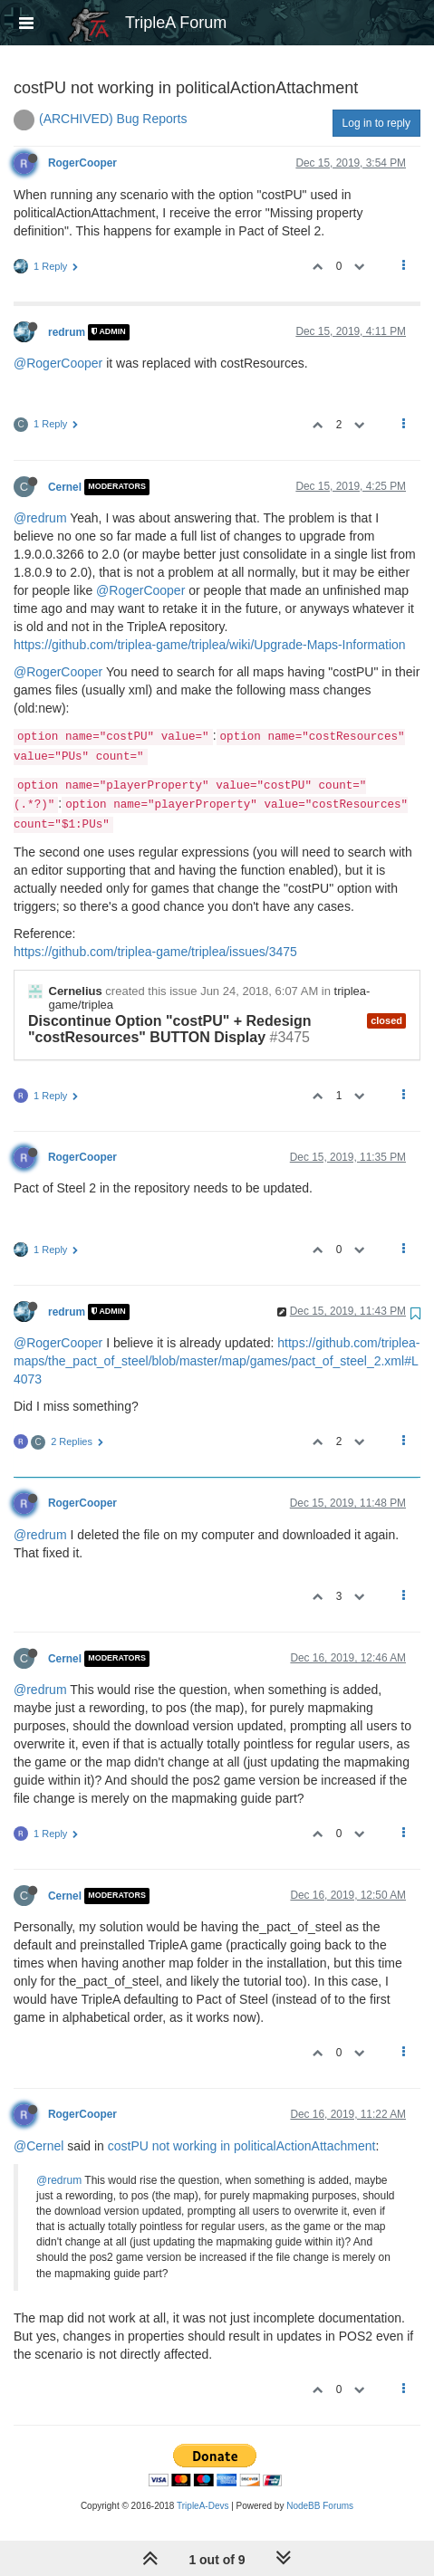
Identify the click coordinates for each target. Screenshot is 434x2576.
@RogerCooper (58, 363)
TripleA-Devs (202, 2506)
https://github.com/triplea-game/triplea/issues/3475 (155, 951)
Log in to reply (376, 123)
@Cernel (38, 2146)
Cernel (65, 487)
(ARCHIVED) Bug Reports (113, 118)
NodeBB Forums (319, 2506)
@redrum (40, 518)
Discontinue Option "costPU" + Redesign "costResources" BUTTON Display (170, 1029)
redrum (66, 332)
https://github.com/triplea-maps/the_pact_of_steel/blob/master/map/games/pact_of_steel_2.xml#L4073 (217, 1361)
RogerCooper (82, 163)
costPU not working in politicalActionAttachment (242, 2146)
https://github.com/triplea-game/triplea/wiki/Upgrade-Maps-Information (210, 644)
